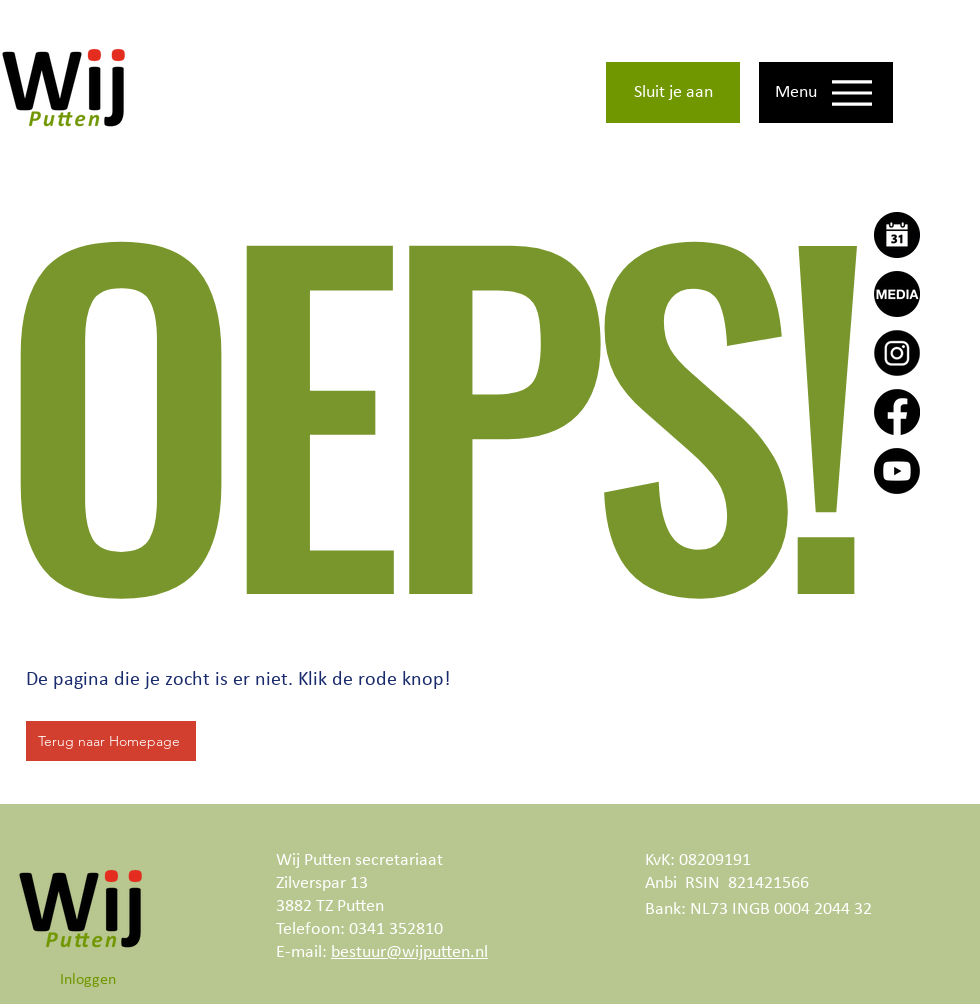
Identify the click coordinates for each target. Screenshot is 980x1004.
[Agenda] (897, 235)
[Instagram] (897, 353)
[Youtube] (897, 471)
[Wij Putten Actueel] (897, 294)
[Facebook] (897, 412)
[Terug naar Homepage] (111, 741)
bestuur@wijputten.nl (409, 952)
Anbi (661, 883)
